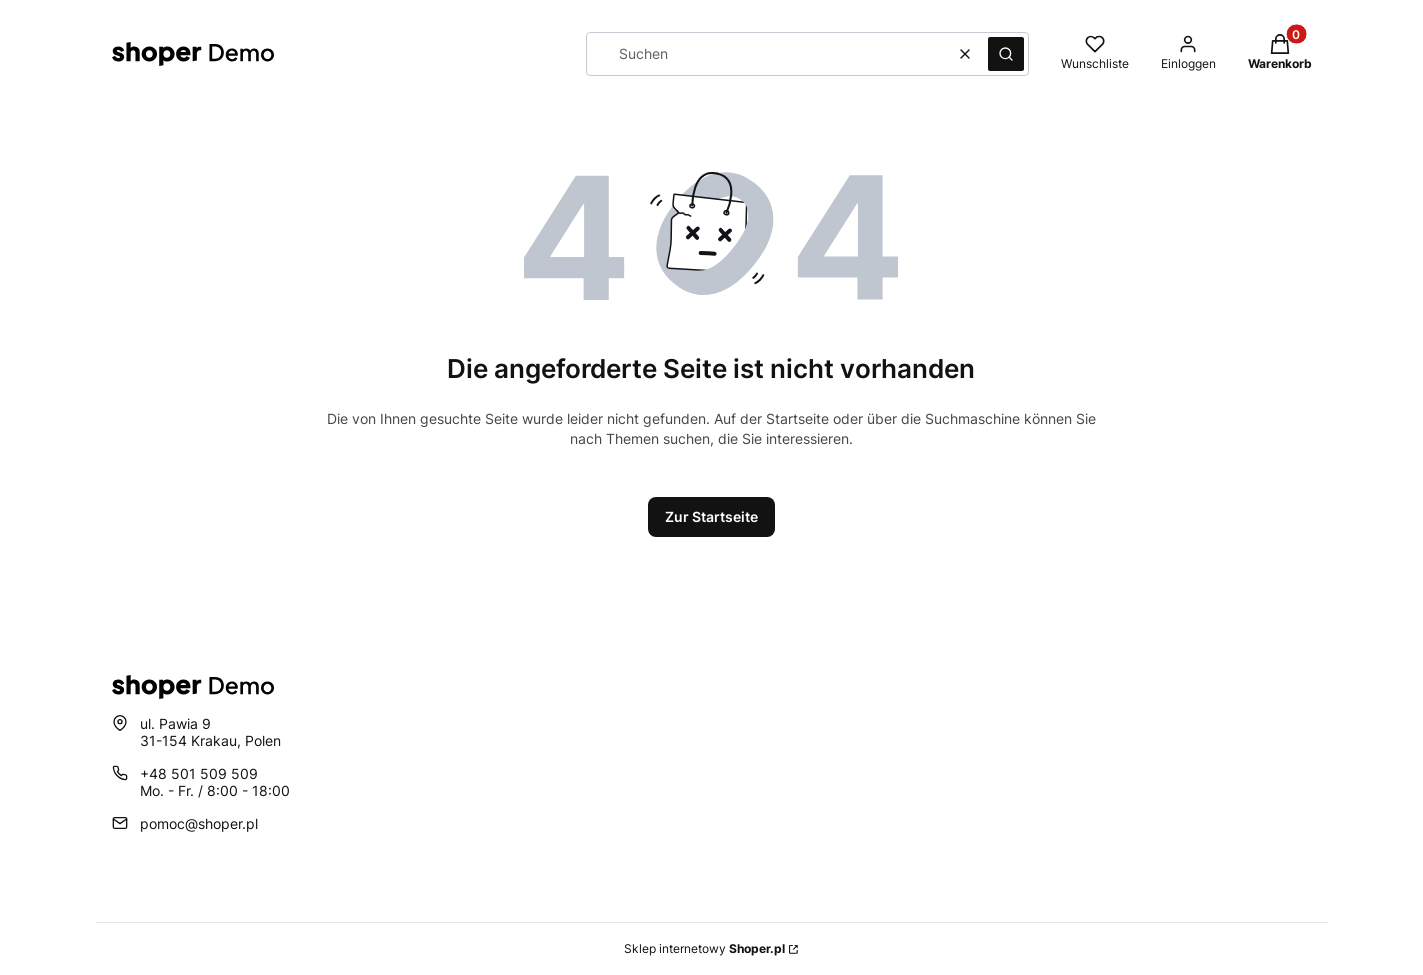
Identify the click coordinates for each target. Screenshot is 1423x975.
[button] (1006, 54)
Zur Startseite (711, 516)
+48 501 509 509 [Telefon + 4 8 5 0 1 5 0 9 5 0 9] (199, 773)
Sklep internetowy (704, 948)
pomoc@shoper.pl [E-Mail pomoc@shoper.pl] (199, 823)
